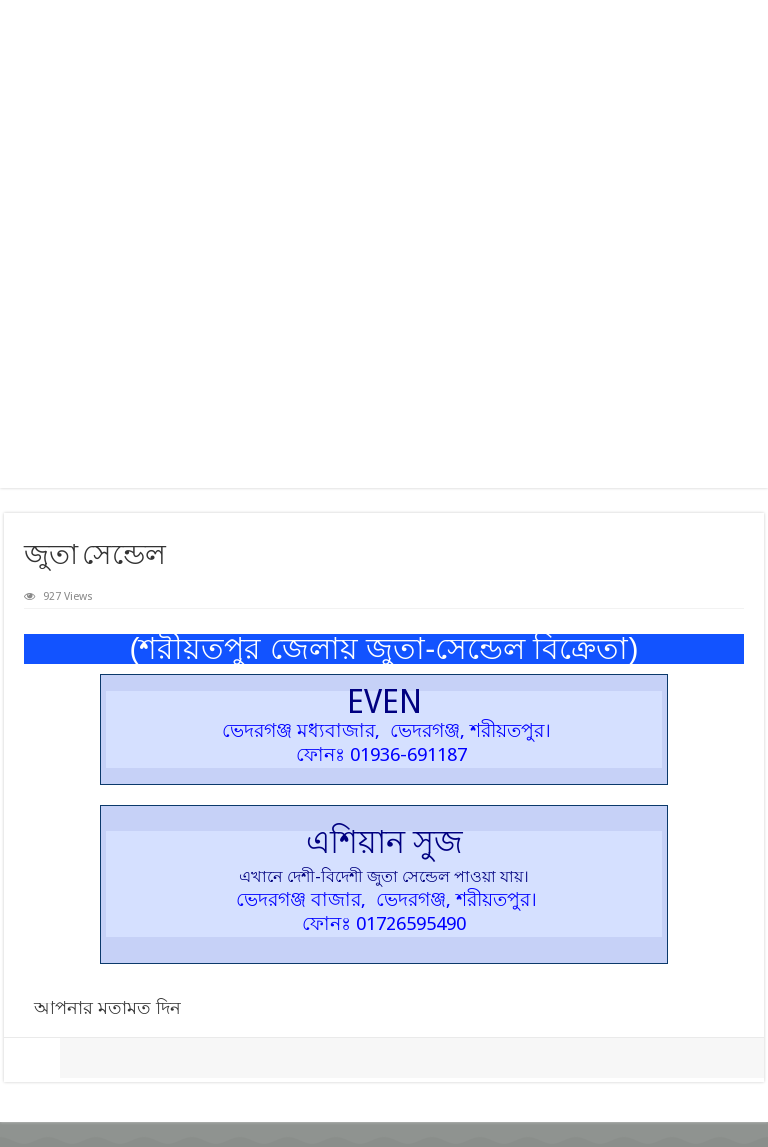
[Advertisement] (384, 308)
